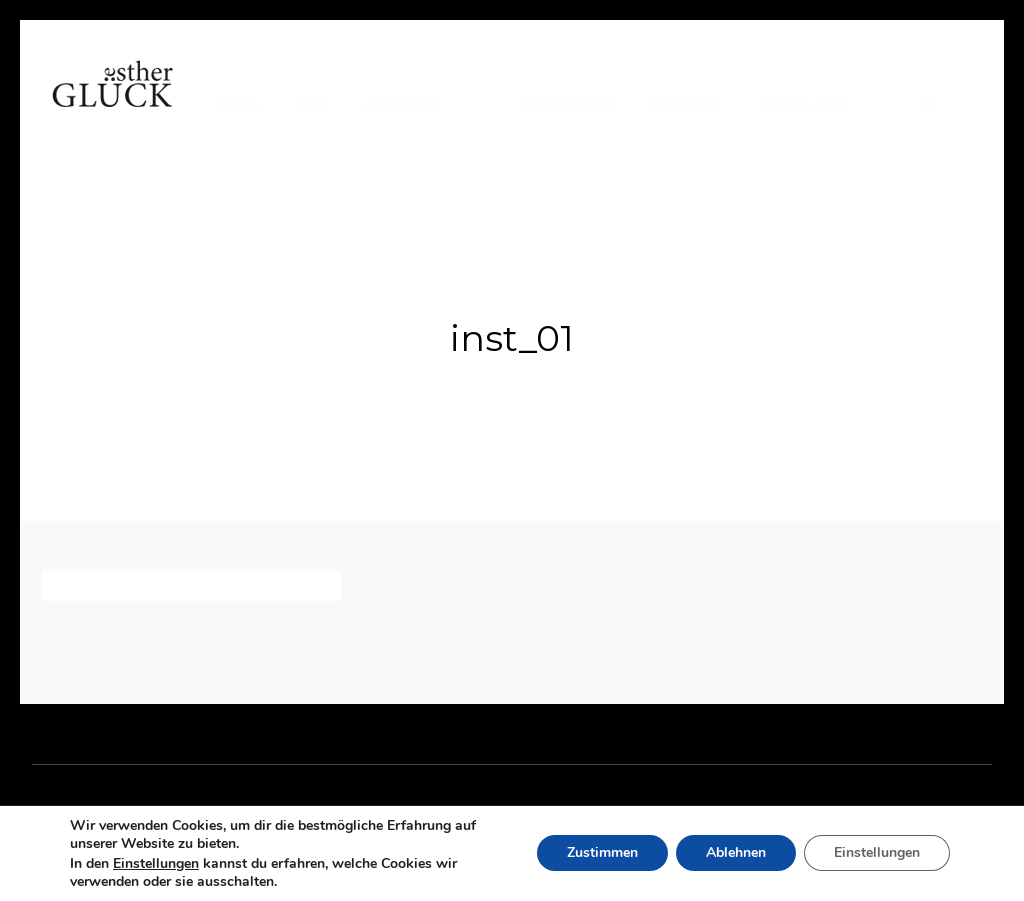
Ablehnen (736, 853)
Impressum (802, 104)
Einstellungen (156, 864)
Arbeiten (402, 104)
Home (239, 104)
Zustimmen (602, 853)
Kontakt (687, 104)
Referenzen (568, 104)
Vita (313, 104)
